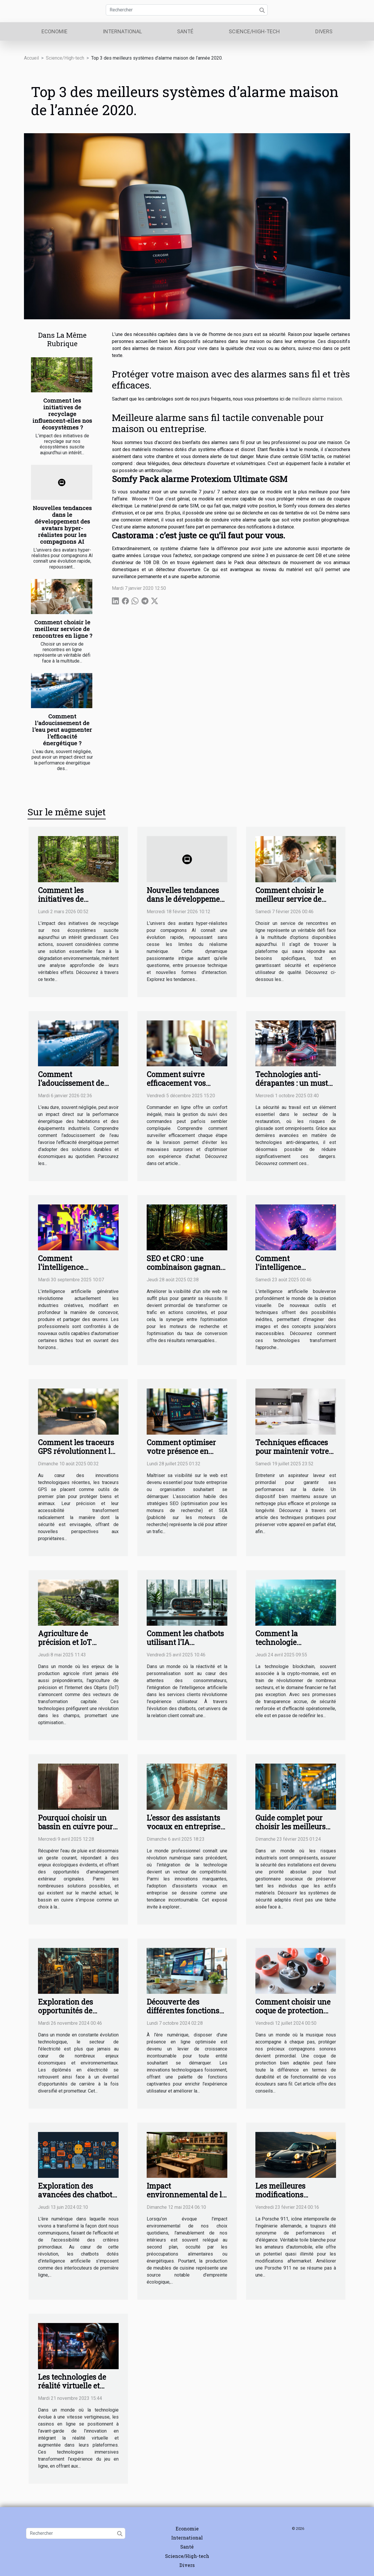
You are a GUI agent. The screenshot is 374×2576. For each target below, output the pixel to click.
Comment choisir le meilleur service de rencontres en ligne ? (62, 628)
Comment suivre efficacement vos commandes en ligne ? (186, 1083)
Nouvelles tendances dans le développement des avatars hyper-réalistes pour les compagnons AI (62, 524)
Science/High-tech (254, 31)
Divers (324, 31)
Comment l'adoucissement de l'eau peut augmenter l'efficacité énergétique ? (62, 730)
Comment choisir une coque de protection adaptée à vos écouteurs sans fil (292, 2015)
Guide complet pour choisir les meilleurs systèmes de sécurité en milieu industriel (291, 1831)
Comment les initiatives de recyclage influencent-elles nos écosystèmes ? (62, 414)
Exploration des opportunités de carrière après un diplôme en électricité (75, 2015)
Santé (185, 31)
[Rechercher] (187, 9)
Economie (54, 31)
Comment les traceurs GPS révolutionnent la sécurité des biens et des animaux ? (76, 1456)
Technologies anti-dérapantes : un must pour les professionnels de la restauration (295, 1087)
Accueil (31, 58)
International (122, 31)
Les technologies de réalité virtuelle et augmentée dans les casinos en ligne (72, 2390)
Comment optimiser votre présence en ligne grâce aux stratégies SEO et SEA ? (186, 1456)
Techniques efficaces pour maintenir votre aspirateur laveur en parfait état (292, 1456)
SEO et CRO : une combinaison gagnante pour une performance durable (187, 1271)
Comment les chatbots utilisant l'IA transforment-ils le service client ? (185, 1647)
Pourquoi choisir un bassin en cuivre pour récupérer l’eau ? (75, 1826)
